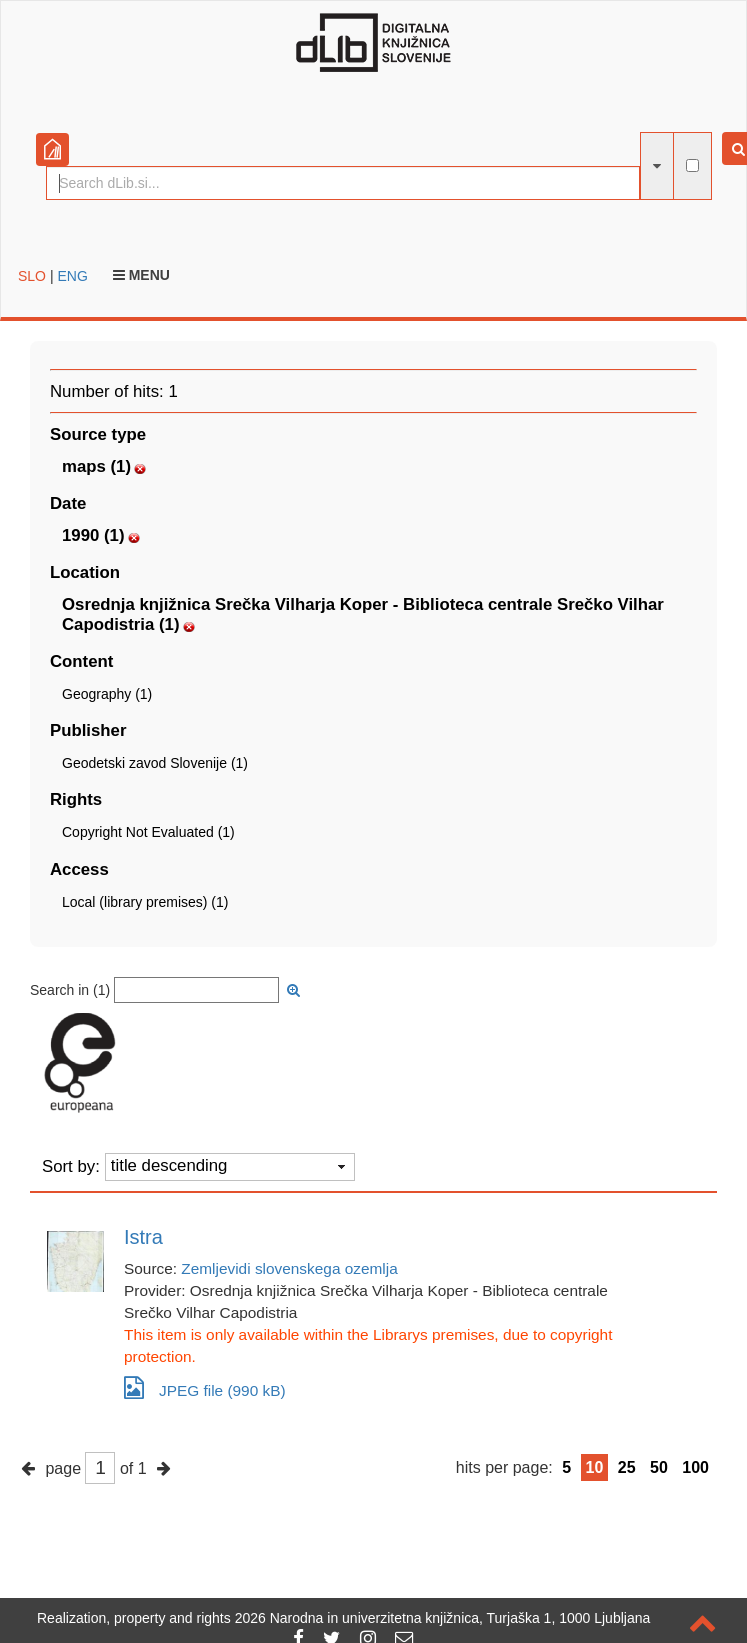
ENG (72, 276)
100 (695, 1467)
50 (659, 1467)
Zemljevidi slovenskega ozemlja (289, 1268)
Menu (141, 275)
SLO (32, 276)
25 (627, 1467)
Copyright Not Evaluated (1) (148, 832)
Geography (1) (107, 694)
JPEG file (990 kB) (205, 1387)
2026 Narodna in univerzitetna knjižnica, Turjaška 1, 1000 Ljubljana (443, 1618)
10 (595, 1467)
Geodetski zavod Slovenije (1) (155, 763)
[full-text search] (692, 165)
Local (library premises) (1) (145, 902)
